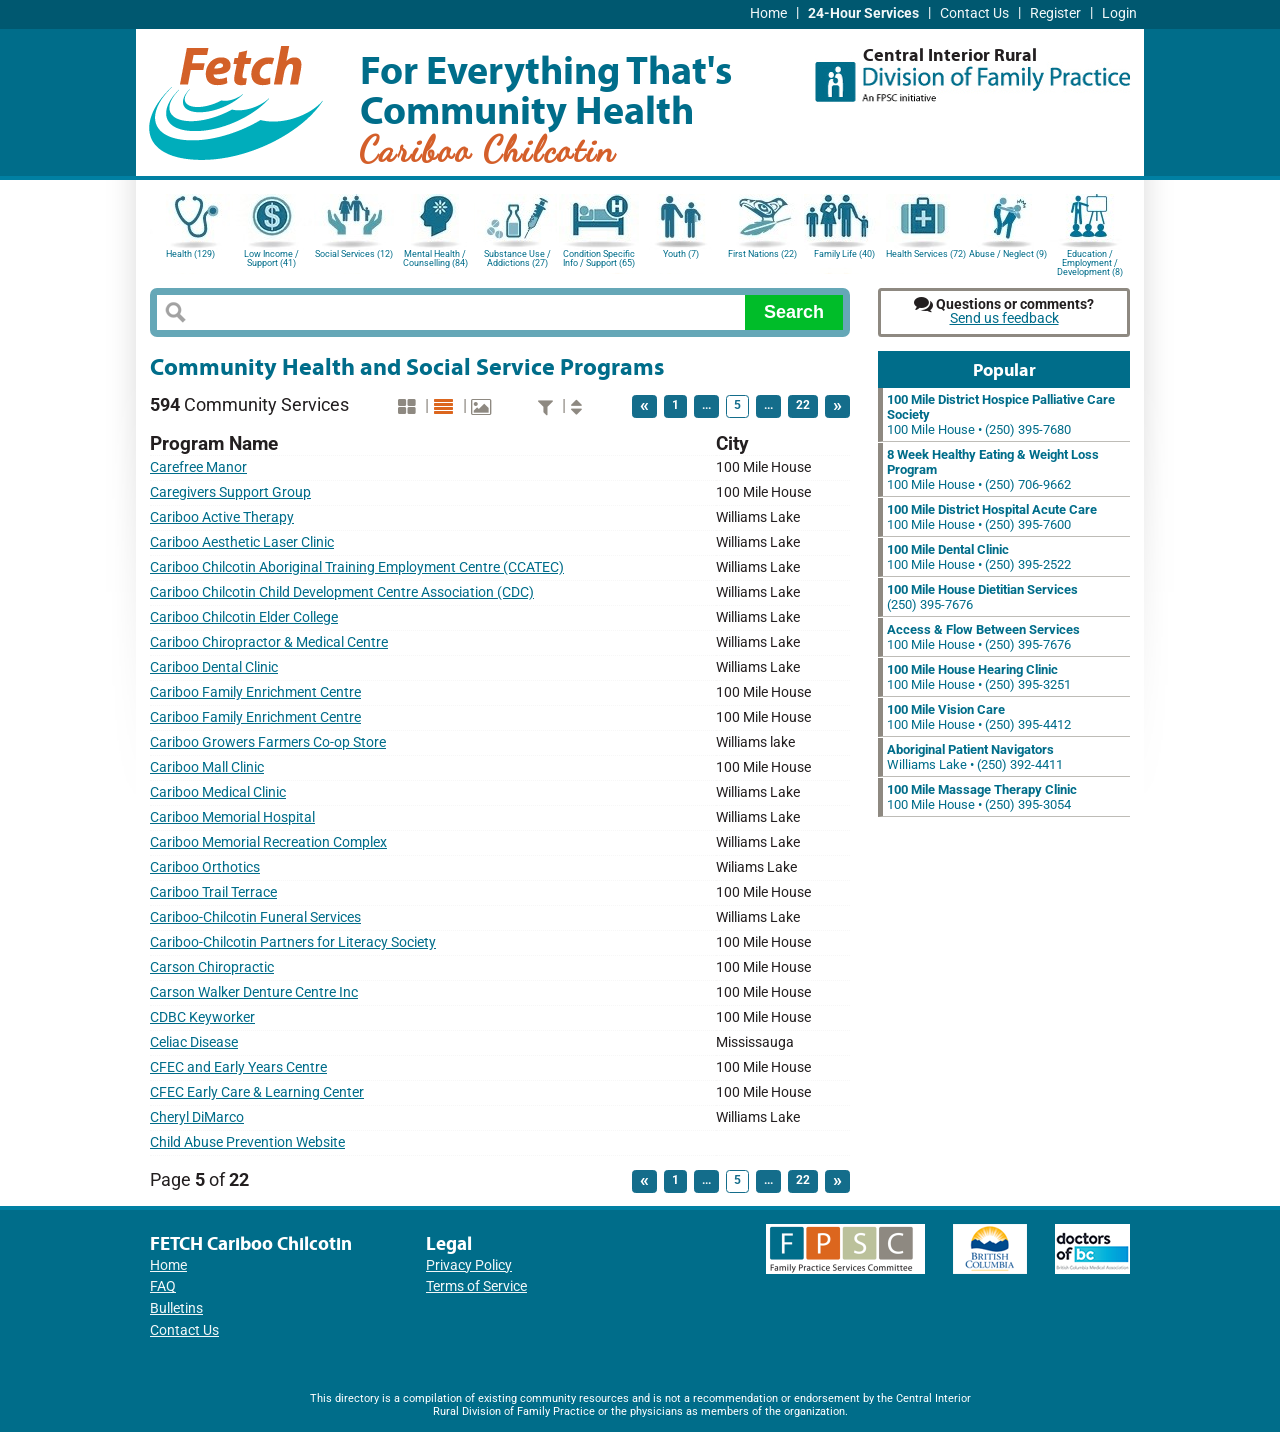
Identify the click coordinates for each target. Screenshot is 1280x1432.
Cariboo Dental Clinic (214, 667)
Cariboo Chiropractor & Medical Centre (269, 642)
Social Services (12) (354, 254)
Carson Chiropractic (212, 967)
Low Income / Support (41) (271, 258)
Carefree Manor (198, 467)
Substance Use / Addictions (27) (517, 258)
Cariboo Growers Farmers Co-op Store (268, 742)
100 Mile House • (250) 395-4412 (979, 717)
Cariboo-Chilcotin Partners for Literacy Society (293, 942)
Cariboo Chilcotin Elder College (244, 617)
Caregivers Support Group (230, 492)
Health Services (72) (926, 254)
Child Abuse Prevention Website (247, 1142)
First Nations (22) (762, 254)
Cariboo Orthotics (205, 867)
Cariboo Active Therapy (222, 517)
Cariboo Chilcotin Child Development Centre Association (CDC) (342, 592)
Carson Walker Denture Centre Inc (254, 992)
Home (768, 13)
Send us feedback (1004, 318)
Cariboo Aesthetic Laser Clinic (242, 542)
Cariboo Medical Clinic (218, 792)
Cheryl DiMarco (197, 1117)
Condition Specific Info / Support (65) (599, 258)
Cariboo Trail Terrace (213, 892)
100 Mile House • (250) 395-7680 (1001, 414)
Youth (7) (681, 254)
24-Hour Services (863, 13)
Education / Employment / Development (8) (1090, 261)
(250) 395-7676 (982, 597)
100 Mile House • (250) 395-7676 (983, 637)
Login (1119, 13)
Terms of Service (476, 1286)
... (706, 405)
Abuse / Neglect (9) (1008, 254)
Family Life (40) (844, 254)
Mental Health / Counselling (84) (435, 258)
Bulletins (176, 1308)
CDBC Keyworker (202, 1017)
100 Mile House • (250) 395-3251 (979, 677)
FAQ (163, 1286)
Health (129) (190, 254)
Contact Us (974, 13)
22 (803, 405)
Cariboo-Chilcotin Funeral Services (255, 917)
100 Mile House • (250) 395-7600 (992, 517)
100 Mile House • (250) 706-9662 (993, 469)
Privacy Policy (469, 1265)
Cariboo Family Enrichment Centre (255, 692)
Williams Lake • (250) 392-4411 (975, 757)
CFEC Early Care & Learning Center (257, 1092)
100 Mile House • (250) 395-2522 (979, 557)
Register (1055, 13)
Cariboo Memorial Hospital (232, 817)
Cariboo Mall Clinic (207, 767)
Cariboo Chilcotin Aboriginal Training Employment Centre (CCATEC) (357, 567)
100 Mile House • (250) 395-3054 (982, 797)
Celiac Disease (194, 1042)
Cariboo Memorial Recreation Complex (268, 842)
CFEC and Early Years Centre (238, 1067)
